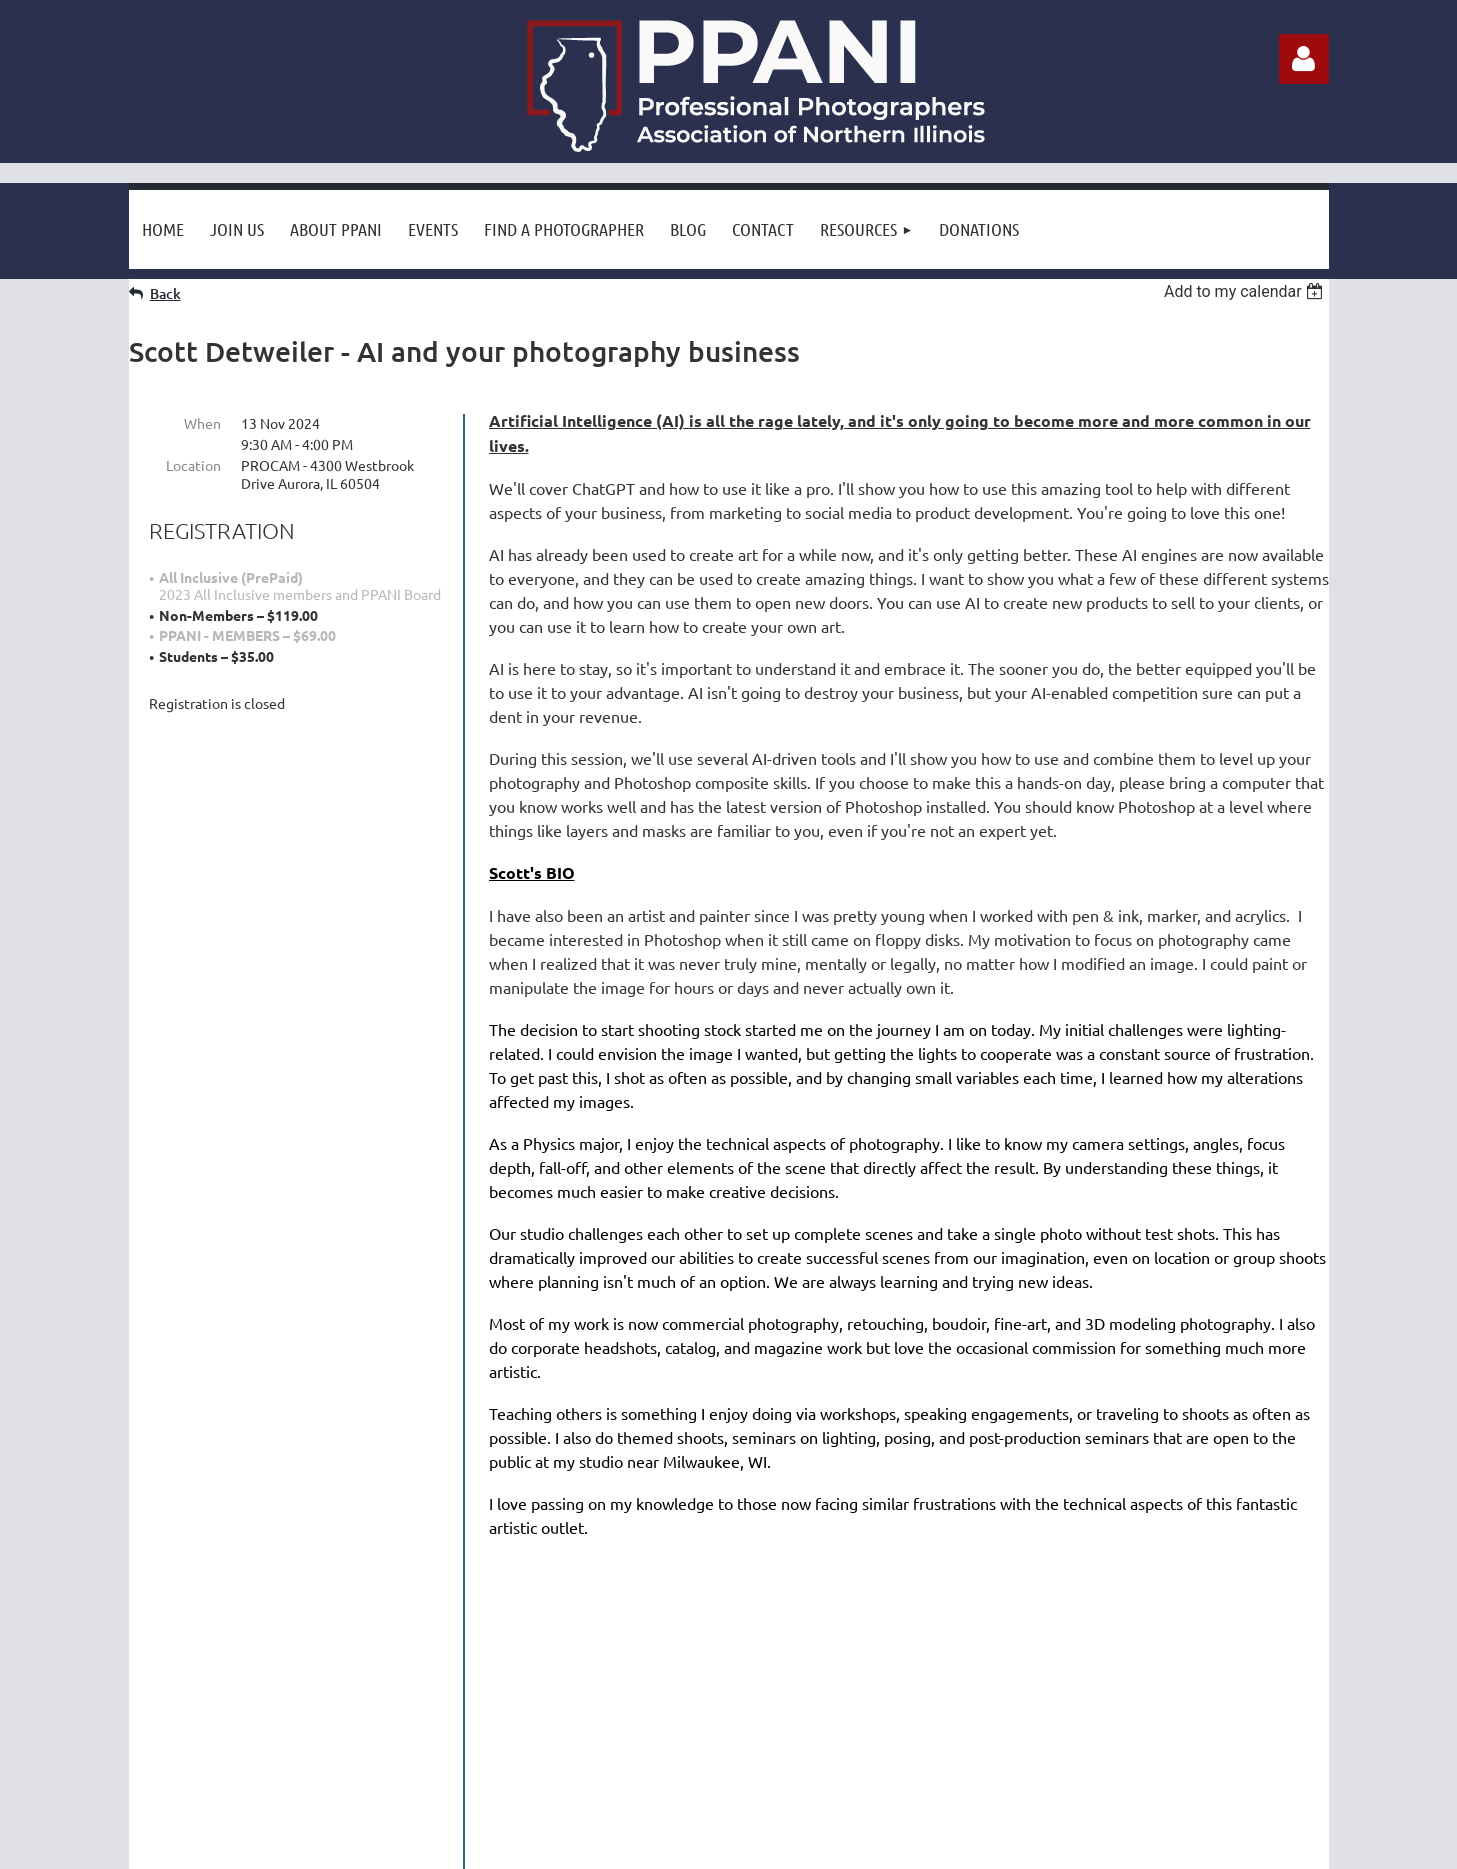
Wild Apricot (1090, 1849)
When (202, 423)
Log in (1304, 59)
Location (193, 465)
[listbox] (1246, 291)
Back (165, 293)
